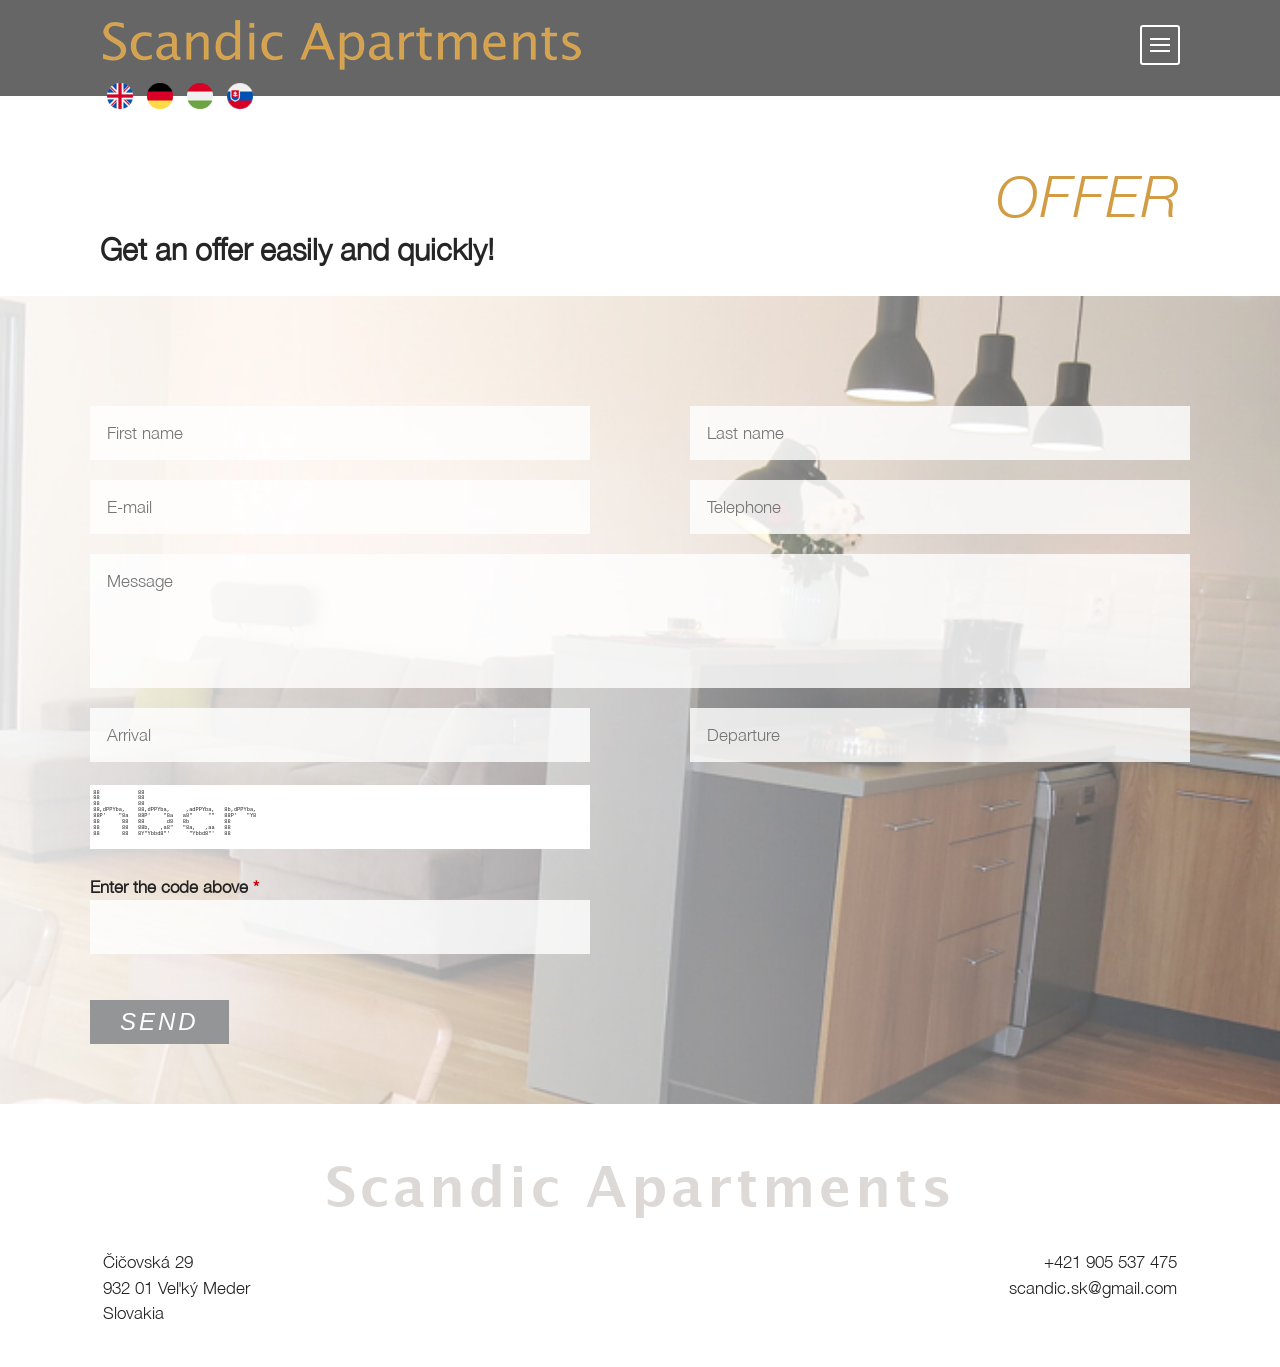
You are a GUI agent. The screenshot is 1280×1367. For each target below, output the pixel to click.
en (120, 96)
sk (240, 96)
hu (200, 96)
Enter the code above (174, 887)
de (160, 96)
